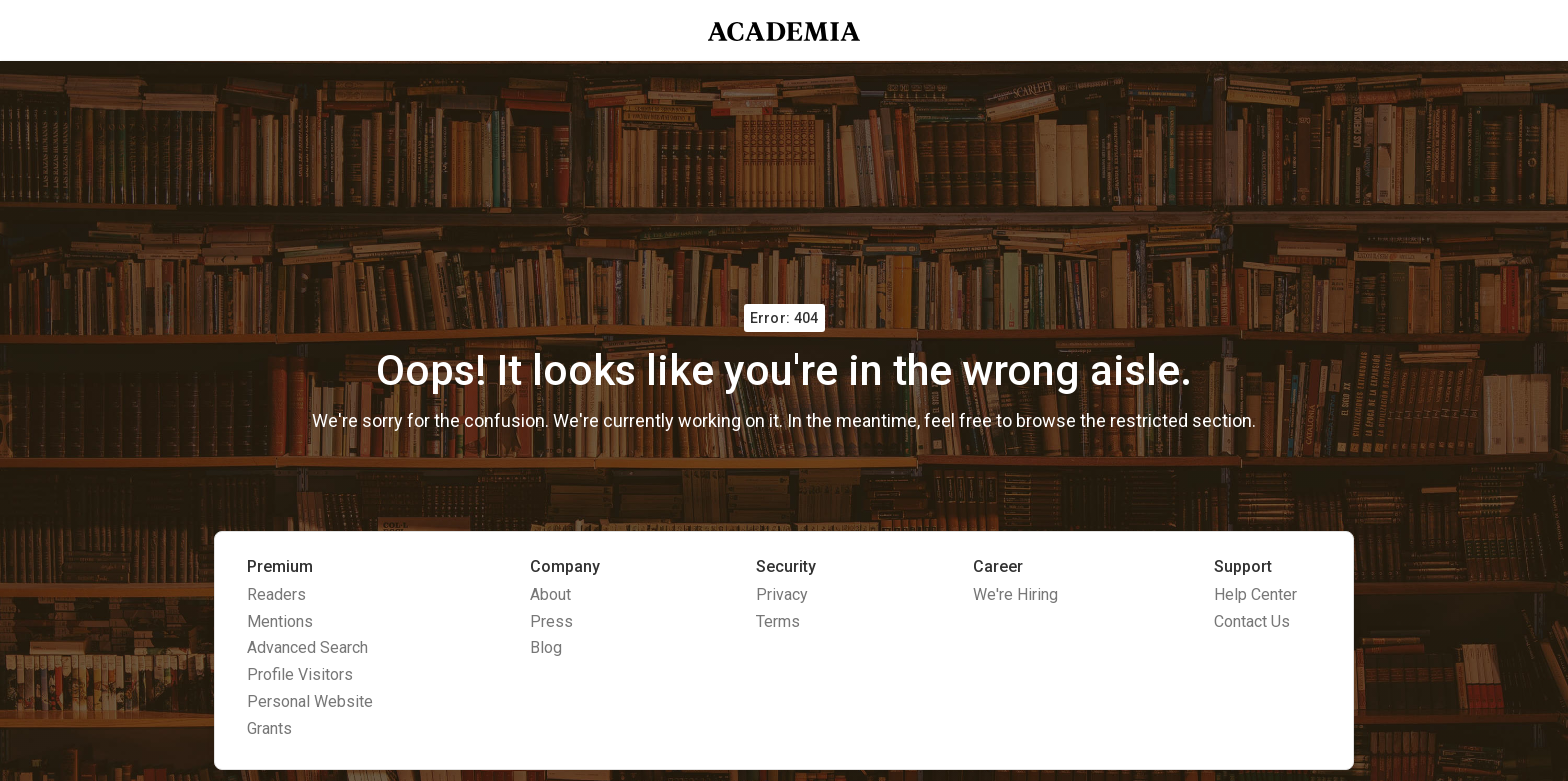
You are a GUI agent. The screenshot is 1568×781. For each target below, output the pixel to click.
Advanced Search (307, 647)
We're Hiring (1015, 594)
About (550, 594)
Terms (778, 621)
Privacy (782, 594)
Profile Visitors (300, 674)
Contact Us (1252, 621)
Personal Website (310, 701)
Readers (276, 594)
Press (551, 621)
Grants (269, 728)
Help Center (1255, 594)
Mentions (280, 621)
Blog (546, 647)
